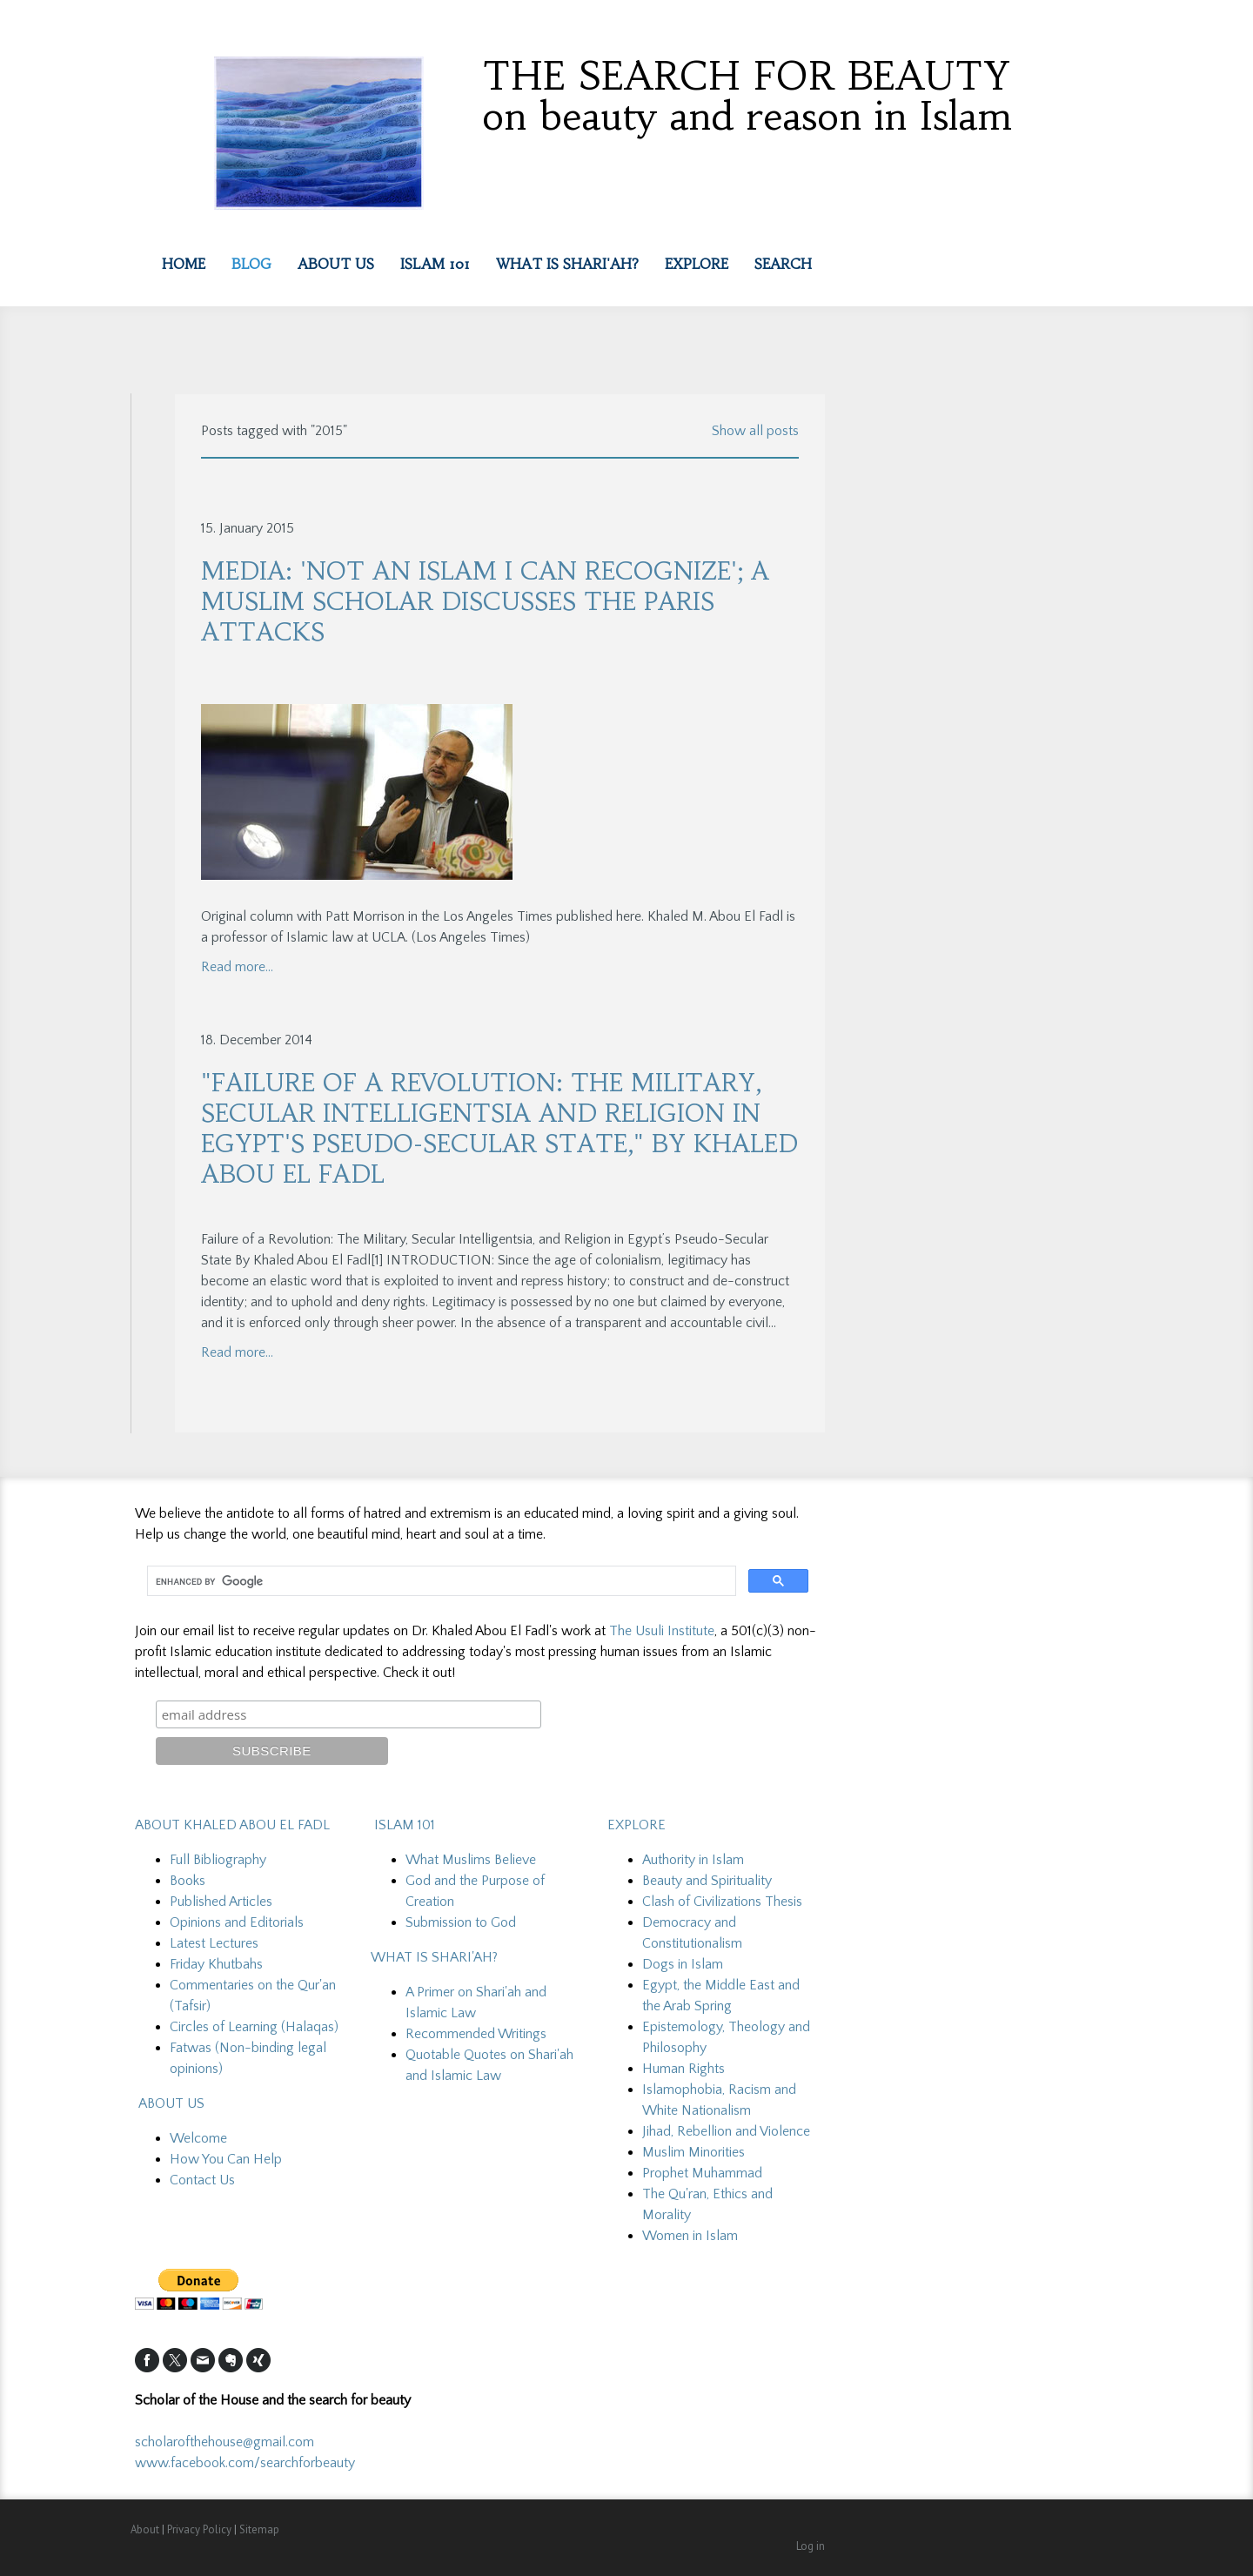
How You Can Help (226, 2159)
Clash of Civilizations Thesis (722, 1901)
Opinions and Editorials (237, 1922)
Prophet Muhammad (702, 2173)
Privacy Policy (199, 2529)
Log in (810, 2546)
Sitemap (259, 2529)
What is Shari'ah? (567, 263)
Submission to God (460, 1922)
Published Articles (221, 1901)
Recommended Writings (475, 2034)
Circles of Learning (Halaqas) (254, 2027)
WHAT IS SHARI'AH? (434, 1957)
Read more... (237, 967)
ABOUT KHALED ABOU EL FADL (232, 1825)
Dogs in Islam (682, 1964)
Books (187, 1880)
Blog (251, 263)
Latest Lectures (214, 1943)
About (145, 2529)
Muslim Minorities (693, 2152)
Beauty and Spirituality (707, 1880)
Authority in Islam (693, 1860)
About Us (336, 263)
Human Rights (683, 2068)
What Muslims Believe (470, 1860)
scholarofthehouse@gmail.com (226, 2442)
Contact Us (202, 2180)
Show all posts (755, 431)
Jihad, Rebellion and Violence (726, 2131)
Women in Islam (690, 2236)
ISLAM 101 (403, 1825)
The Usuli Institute (661, 1631)
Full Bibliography (218, 1860)
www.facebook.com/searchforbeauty (245, 2463)
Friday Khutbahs (216, 1964)
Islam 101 (435, 263)
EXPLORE (696, 263)
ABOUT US (171, 2103)
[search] (440, 1581)
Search (783, 263)
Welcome (198, 2138)
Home (183, 263)
